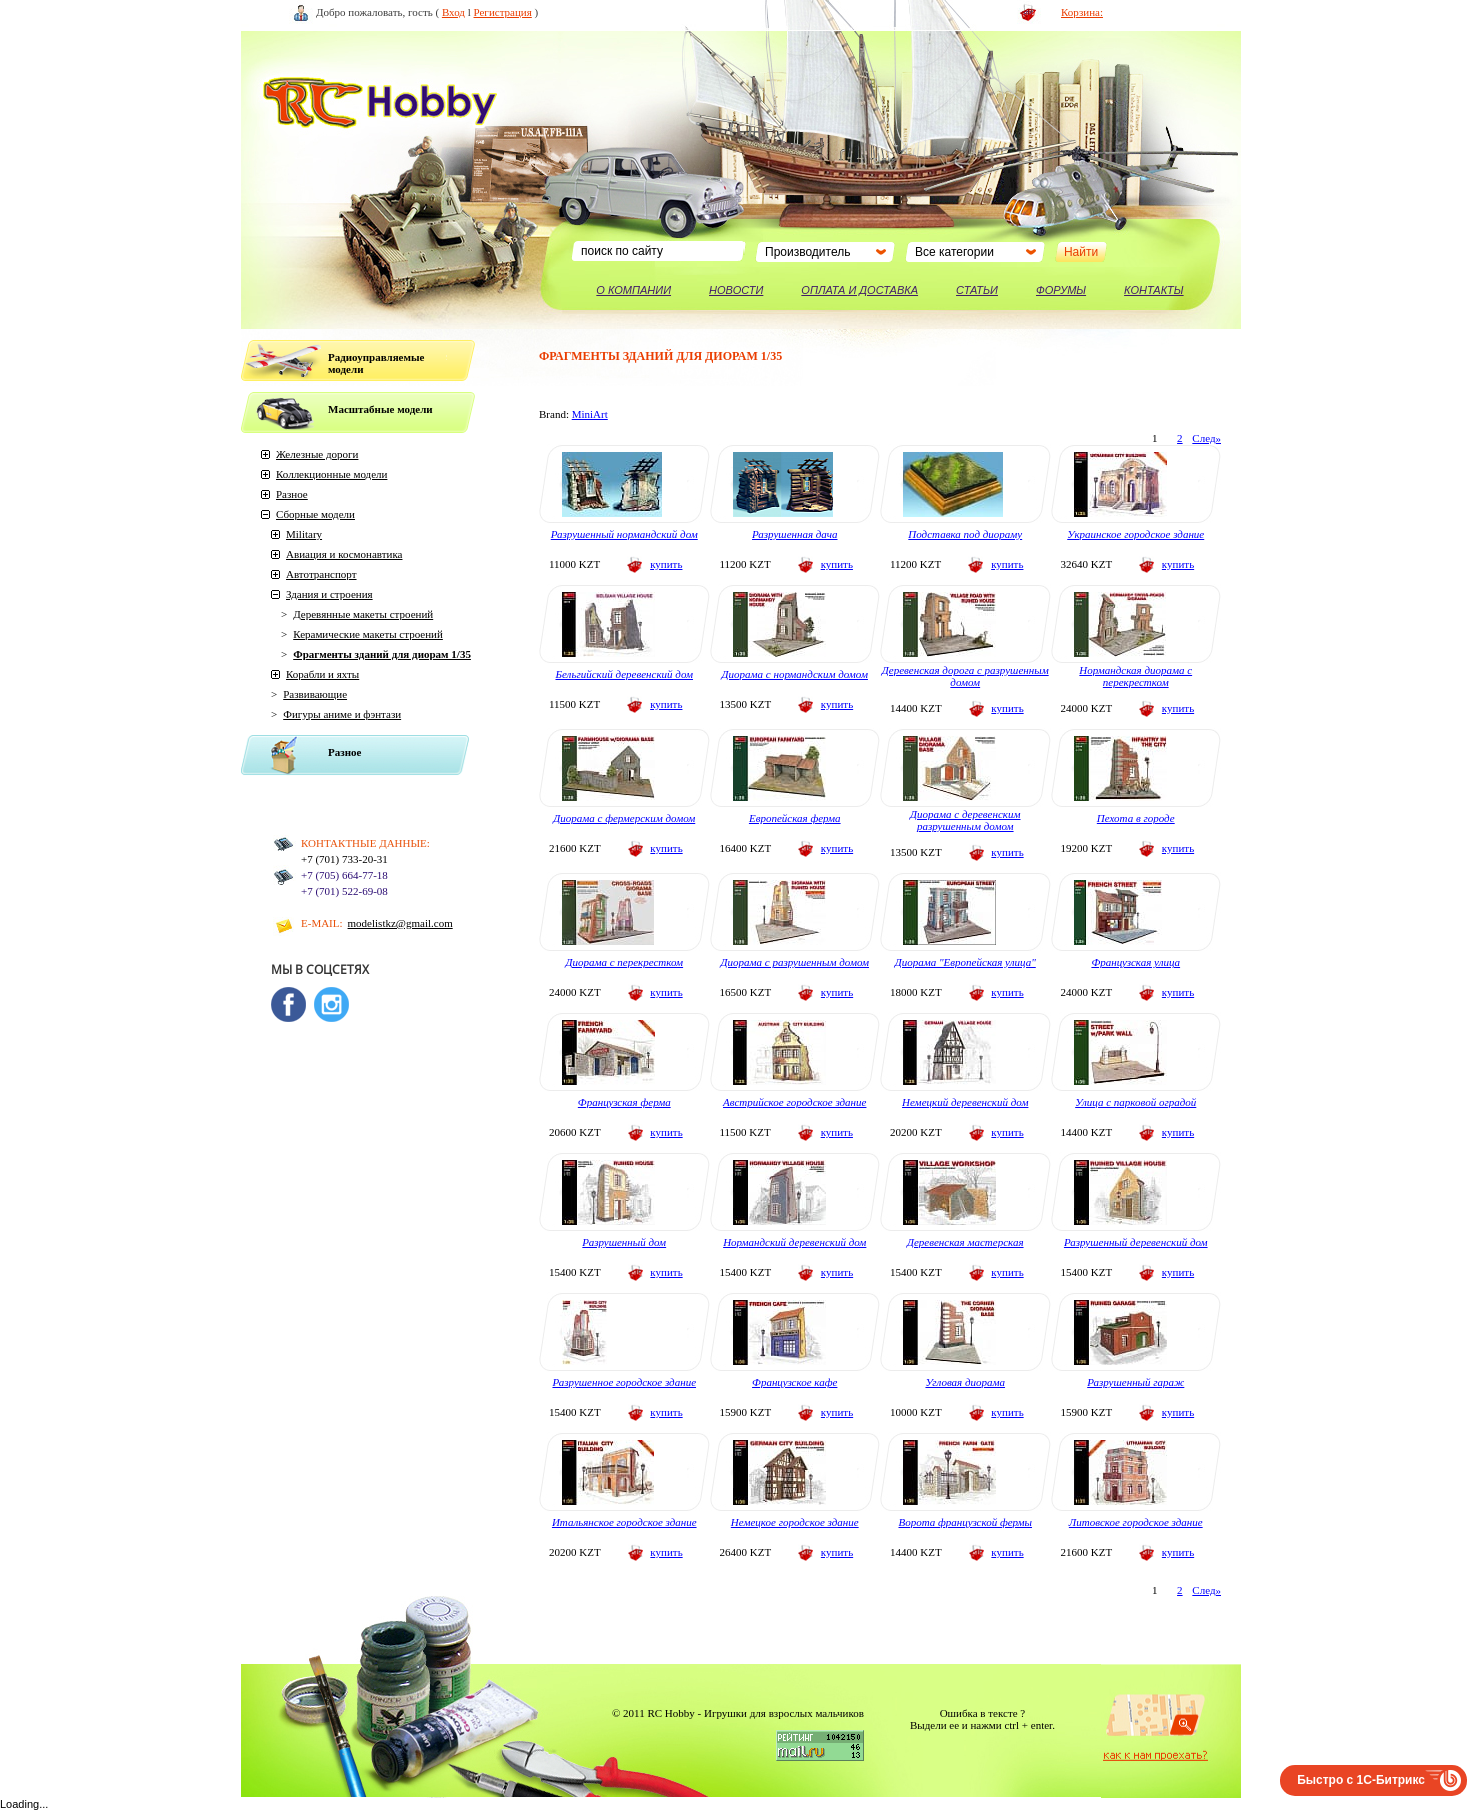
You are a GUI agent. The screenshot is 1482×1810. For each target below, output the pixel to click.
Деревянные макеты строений (363, 614)
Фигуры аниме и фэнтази (342, 714)
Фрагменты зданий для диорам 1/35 (382, 654)
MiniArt (590, 414)
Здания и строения (329, 594)
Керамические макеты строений (368, 634)
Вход (453, 12)
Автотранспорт (321, 574)
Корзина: (1082, 12)
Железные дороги (317, 454)
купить (666, 564)
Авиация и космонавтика (344, 554)
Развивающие (315, 694)
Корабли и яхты (322, 674)
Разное (292, 494)
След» (1206, 438)
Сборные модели (315, 514)
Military (304, 534)
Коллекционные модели (331, 474)
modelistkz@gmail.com (400, 923)
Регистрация (503, 12)
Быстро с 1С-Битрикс (1361, 1780)
